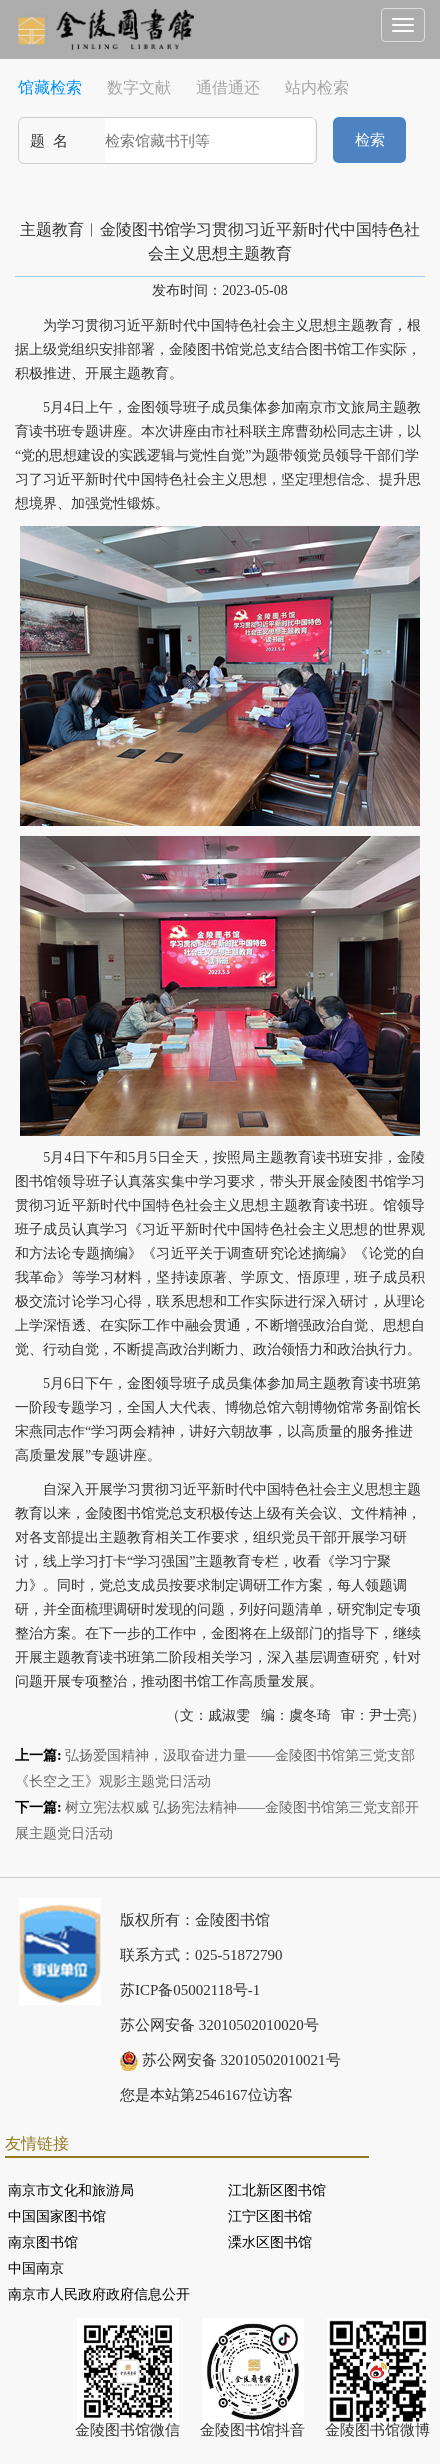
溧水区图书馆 (270, 2242)
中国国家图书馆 (57, 2216)
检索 (370, 139)
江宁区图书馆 (270, 2216)
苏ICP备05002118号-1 (190, 1990)
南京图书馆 (43, 2242)
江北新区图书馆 (277, 2190)
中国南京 (36, 2268)
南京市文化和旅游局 (71, 2190)
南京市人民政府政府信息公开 (99, 2294)
